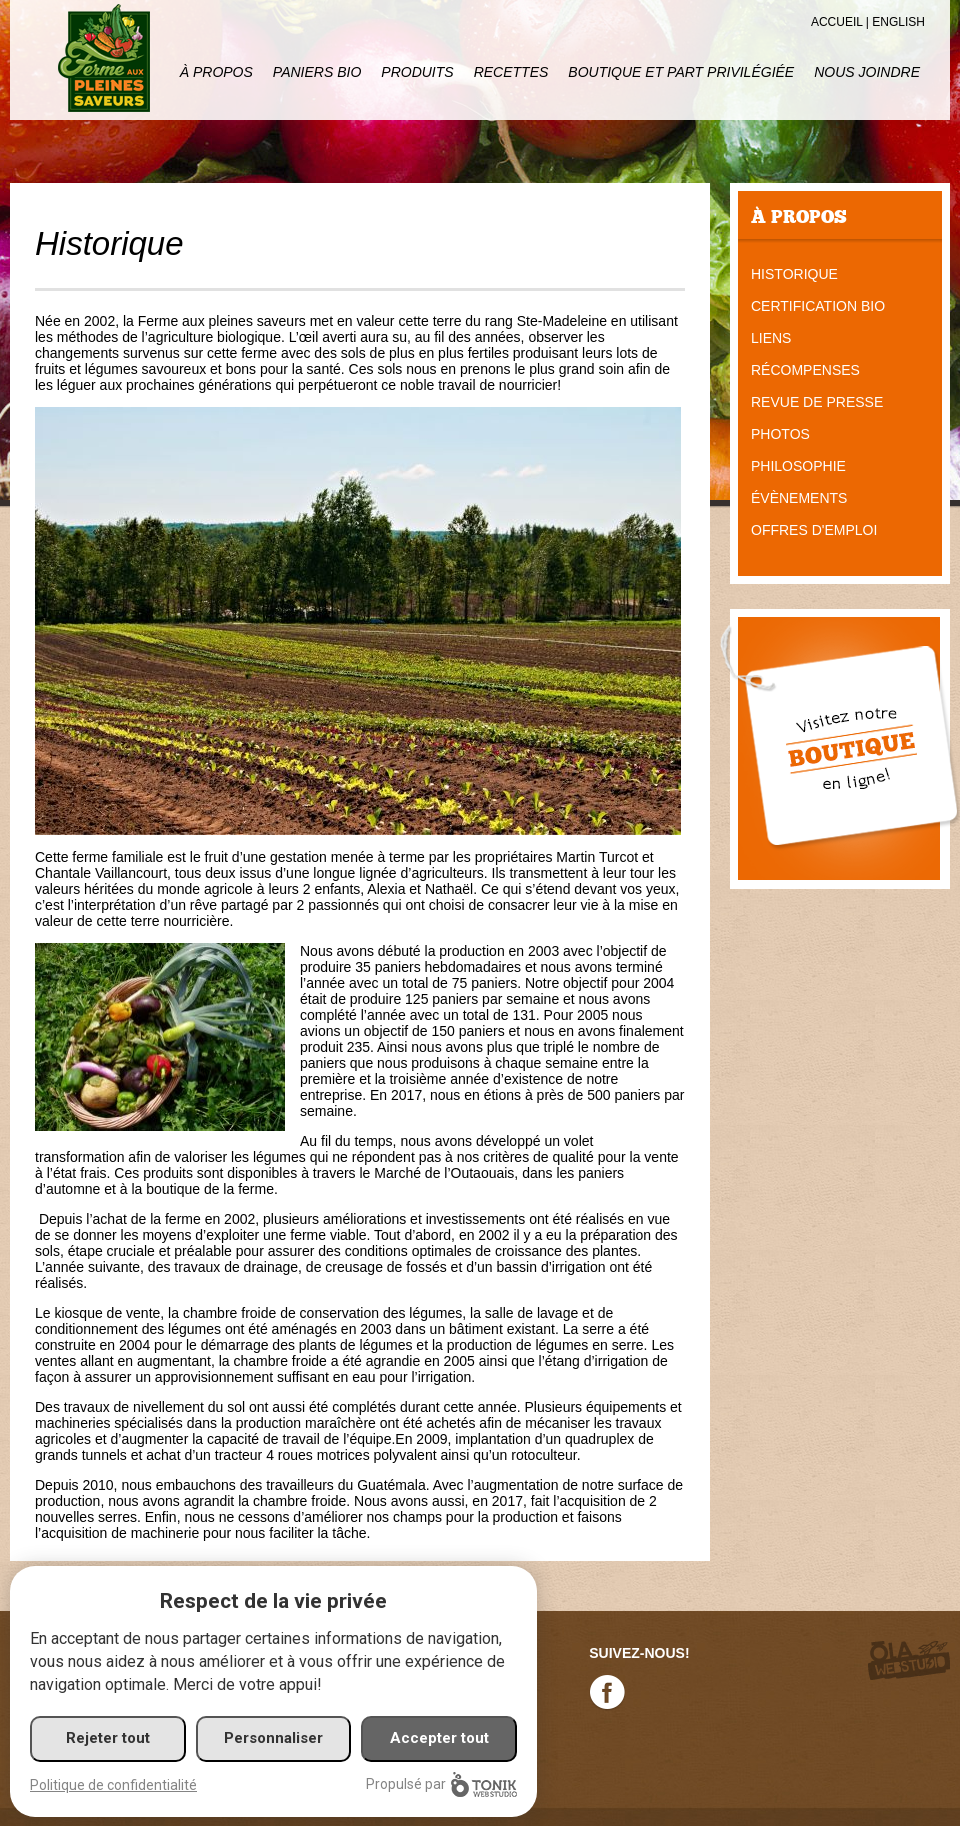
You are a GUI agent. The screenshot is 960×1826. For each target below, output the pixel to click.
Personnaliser (273, 1738)
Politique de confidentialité (113, 1785)
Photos (780, 434)
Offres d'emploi (814, 530)
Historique (794, 274)
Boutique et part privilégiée (681, 72)
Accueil (837, 22)
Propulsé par (441, 1784)
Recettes (511, 72)
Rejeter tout (108, 1738)
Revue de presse (817, 402)
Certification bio (818, 306)
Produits (417, 72)
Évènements (799, 498)
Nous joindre (867, 72)
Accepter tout (439, 1738)
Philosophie (798, 466)
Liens (771, 338)
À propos (216, 72)
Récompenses (805, 370)
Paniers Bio (317, 72)
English (898, 22)
